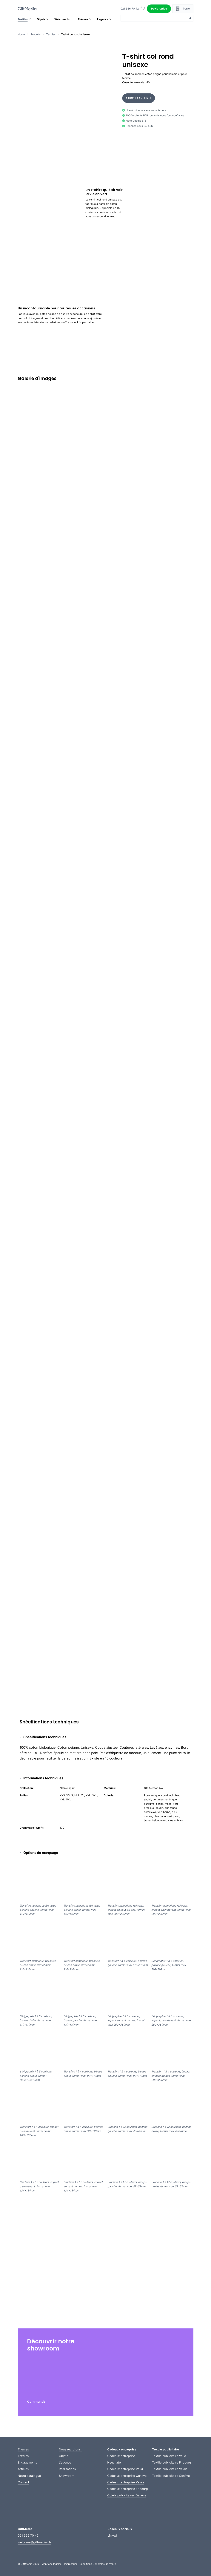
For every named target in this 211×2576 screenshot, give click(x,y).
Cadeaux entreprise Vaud (125, 2469)
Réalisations (67, 2469)
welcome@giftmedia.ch (34, 2542)
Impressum (70, 2564)
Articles (23, 2469)
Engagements (27, 2462)
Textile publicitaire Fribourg (171, 2462)
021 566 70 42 (130, 8)
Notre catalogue (29, 2476)
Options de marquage (39, 1853)
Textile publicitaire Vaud (169, 2456)
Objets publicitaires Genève (126, 2495)
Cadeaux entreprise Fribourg (127, 2489)
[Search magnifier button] (190, 18)
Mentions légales (51, 2564)
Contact (23, 2482)
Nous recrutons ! (70, 2449)
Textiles (23, 19)
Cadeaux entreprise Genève (127, 2476)
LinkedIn (113, 2535)
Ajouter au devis (138, 98)
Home (21, 34)
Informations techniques (41, 1778)
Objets (41, 19)
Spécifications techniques (43, 1737)
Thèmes (83, 19)
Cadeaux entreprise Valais (125, 2482)
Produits (35, 34)
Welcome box (63, 19)
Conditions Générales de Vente (97, 2564)
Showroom (66, 2476)
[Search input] (155, 18)
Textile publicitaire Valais (169, 2469)
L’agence (102, 19)
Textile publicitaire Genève (171, 2476)
